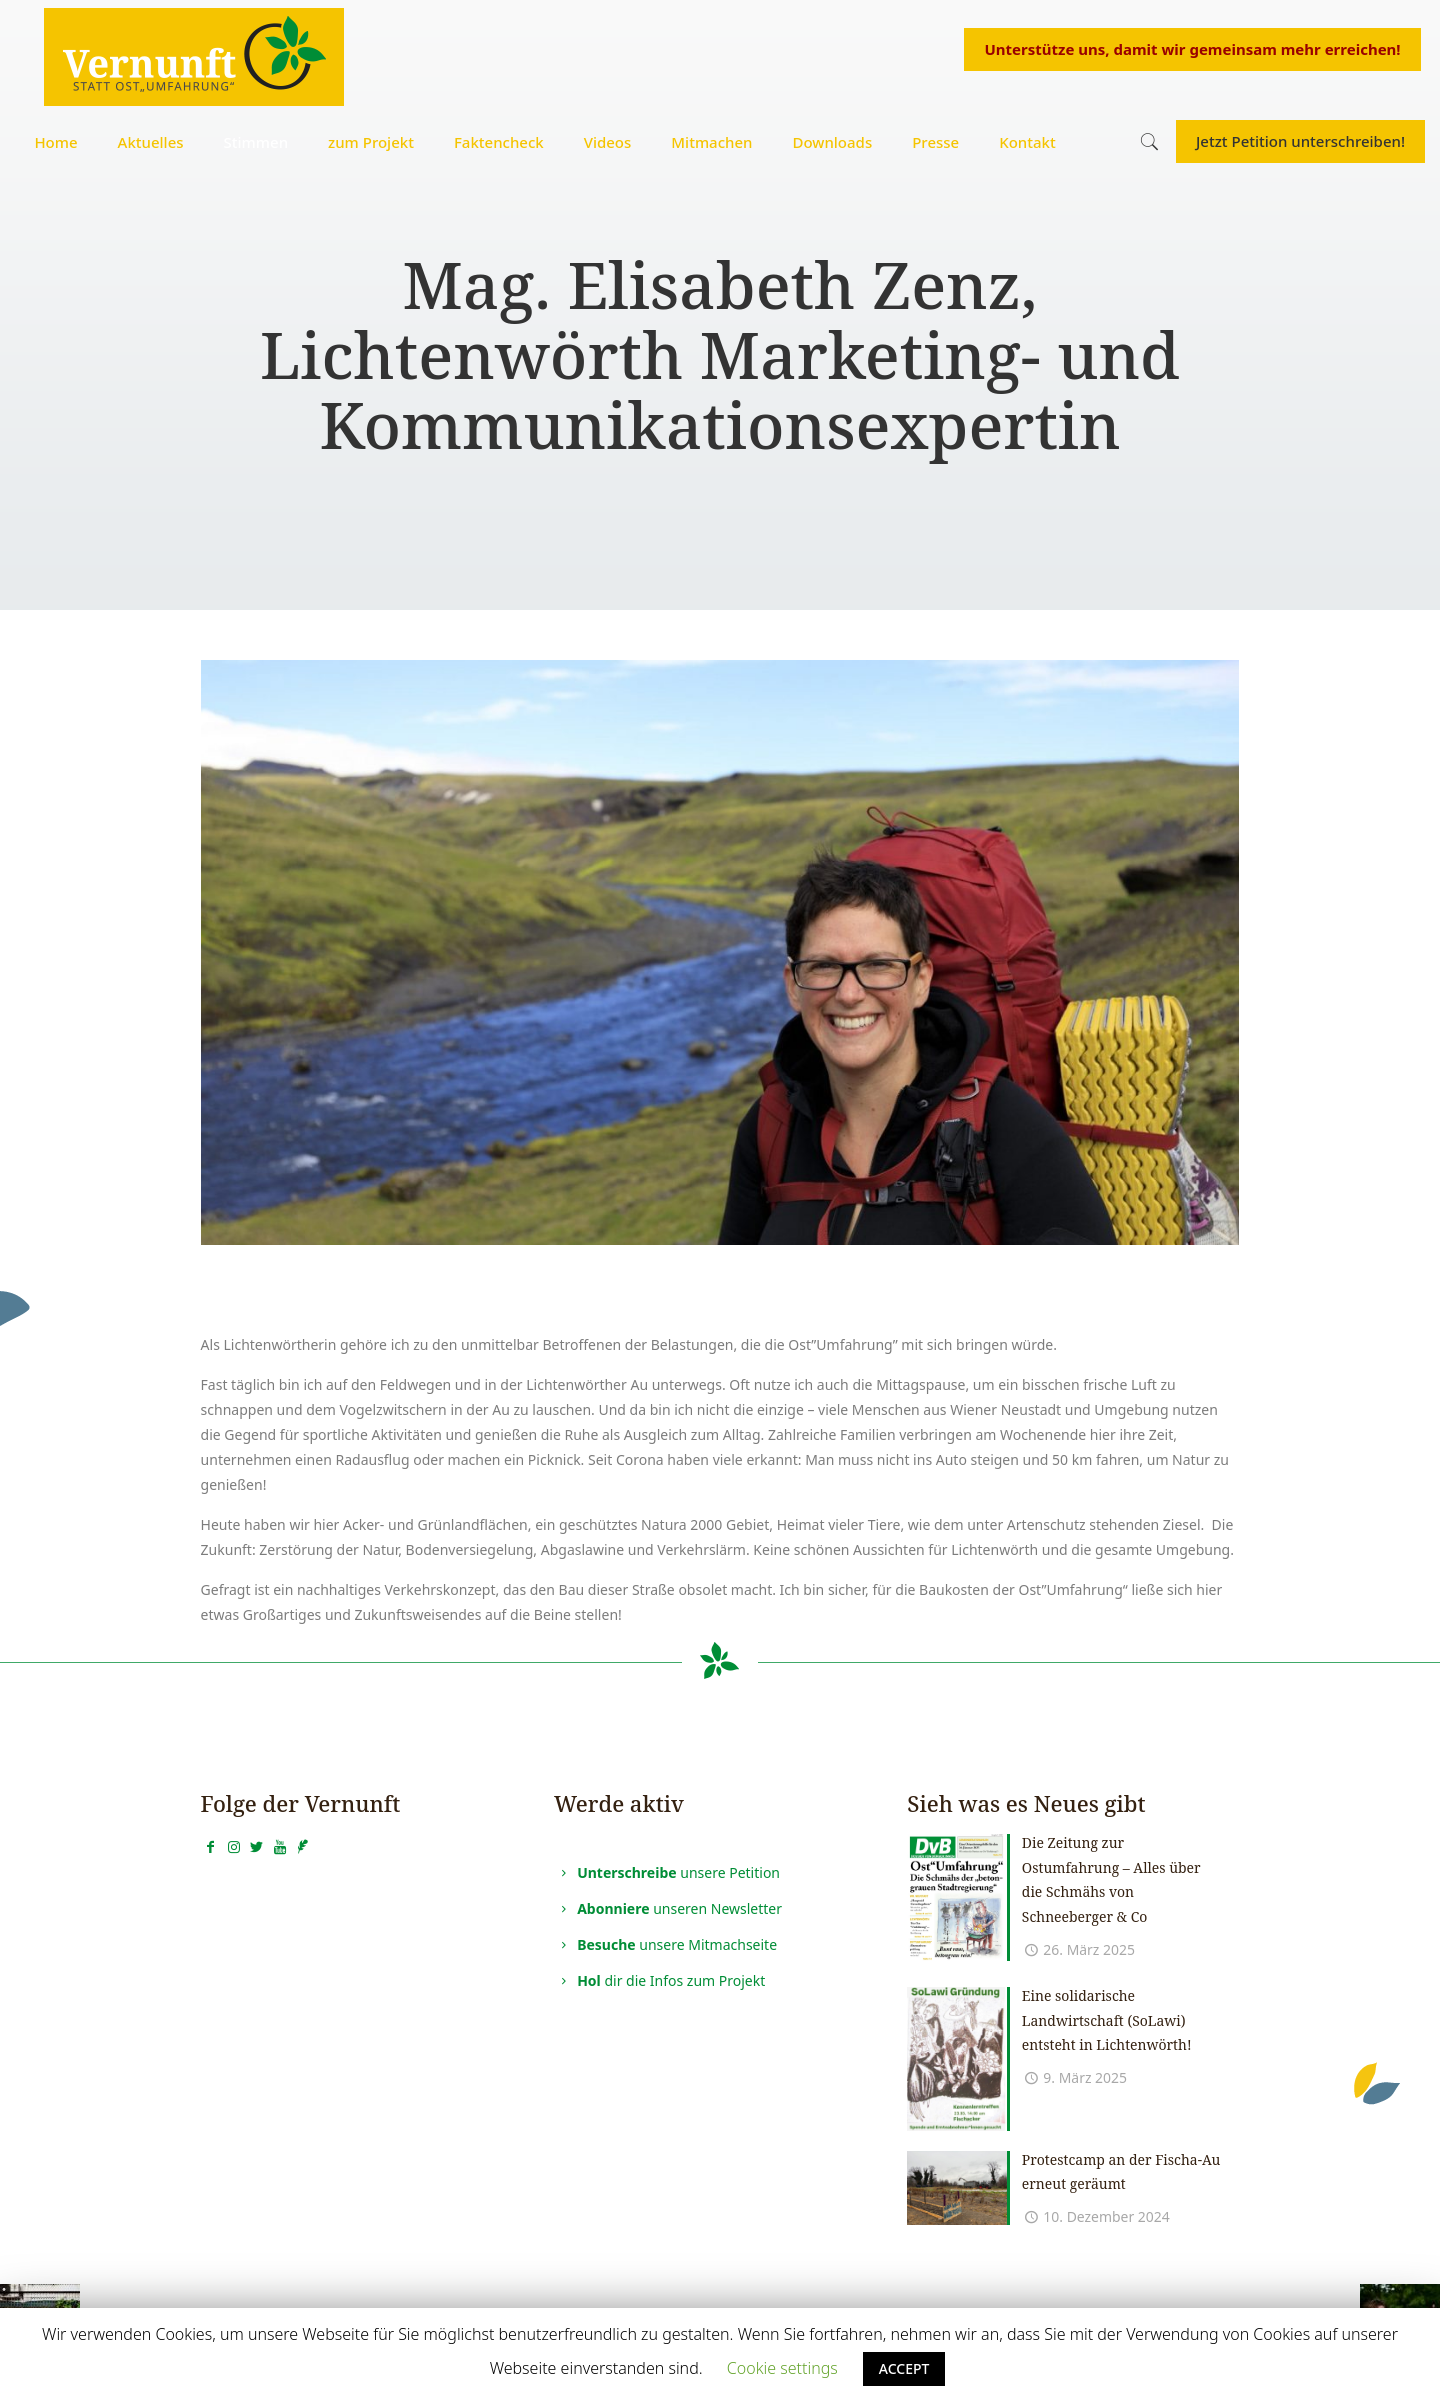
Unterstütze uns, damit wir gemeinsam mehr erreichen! (1192, 49)
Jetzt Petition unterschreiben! (1300, 141)
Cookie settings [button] (782, 2368)
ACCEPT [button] (904, 2368)
